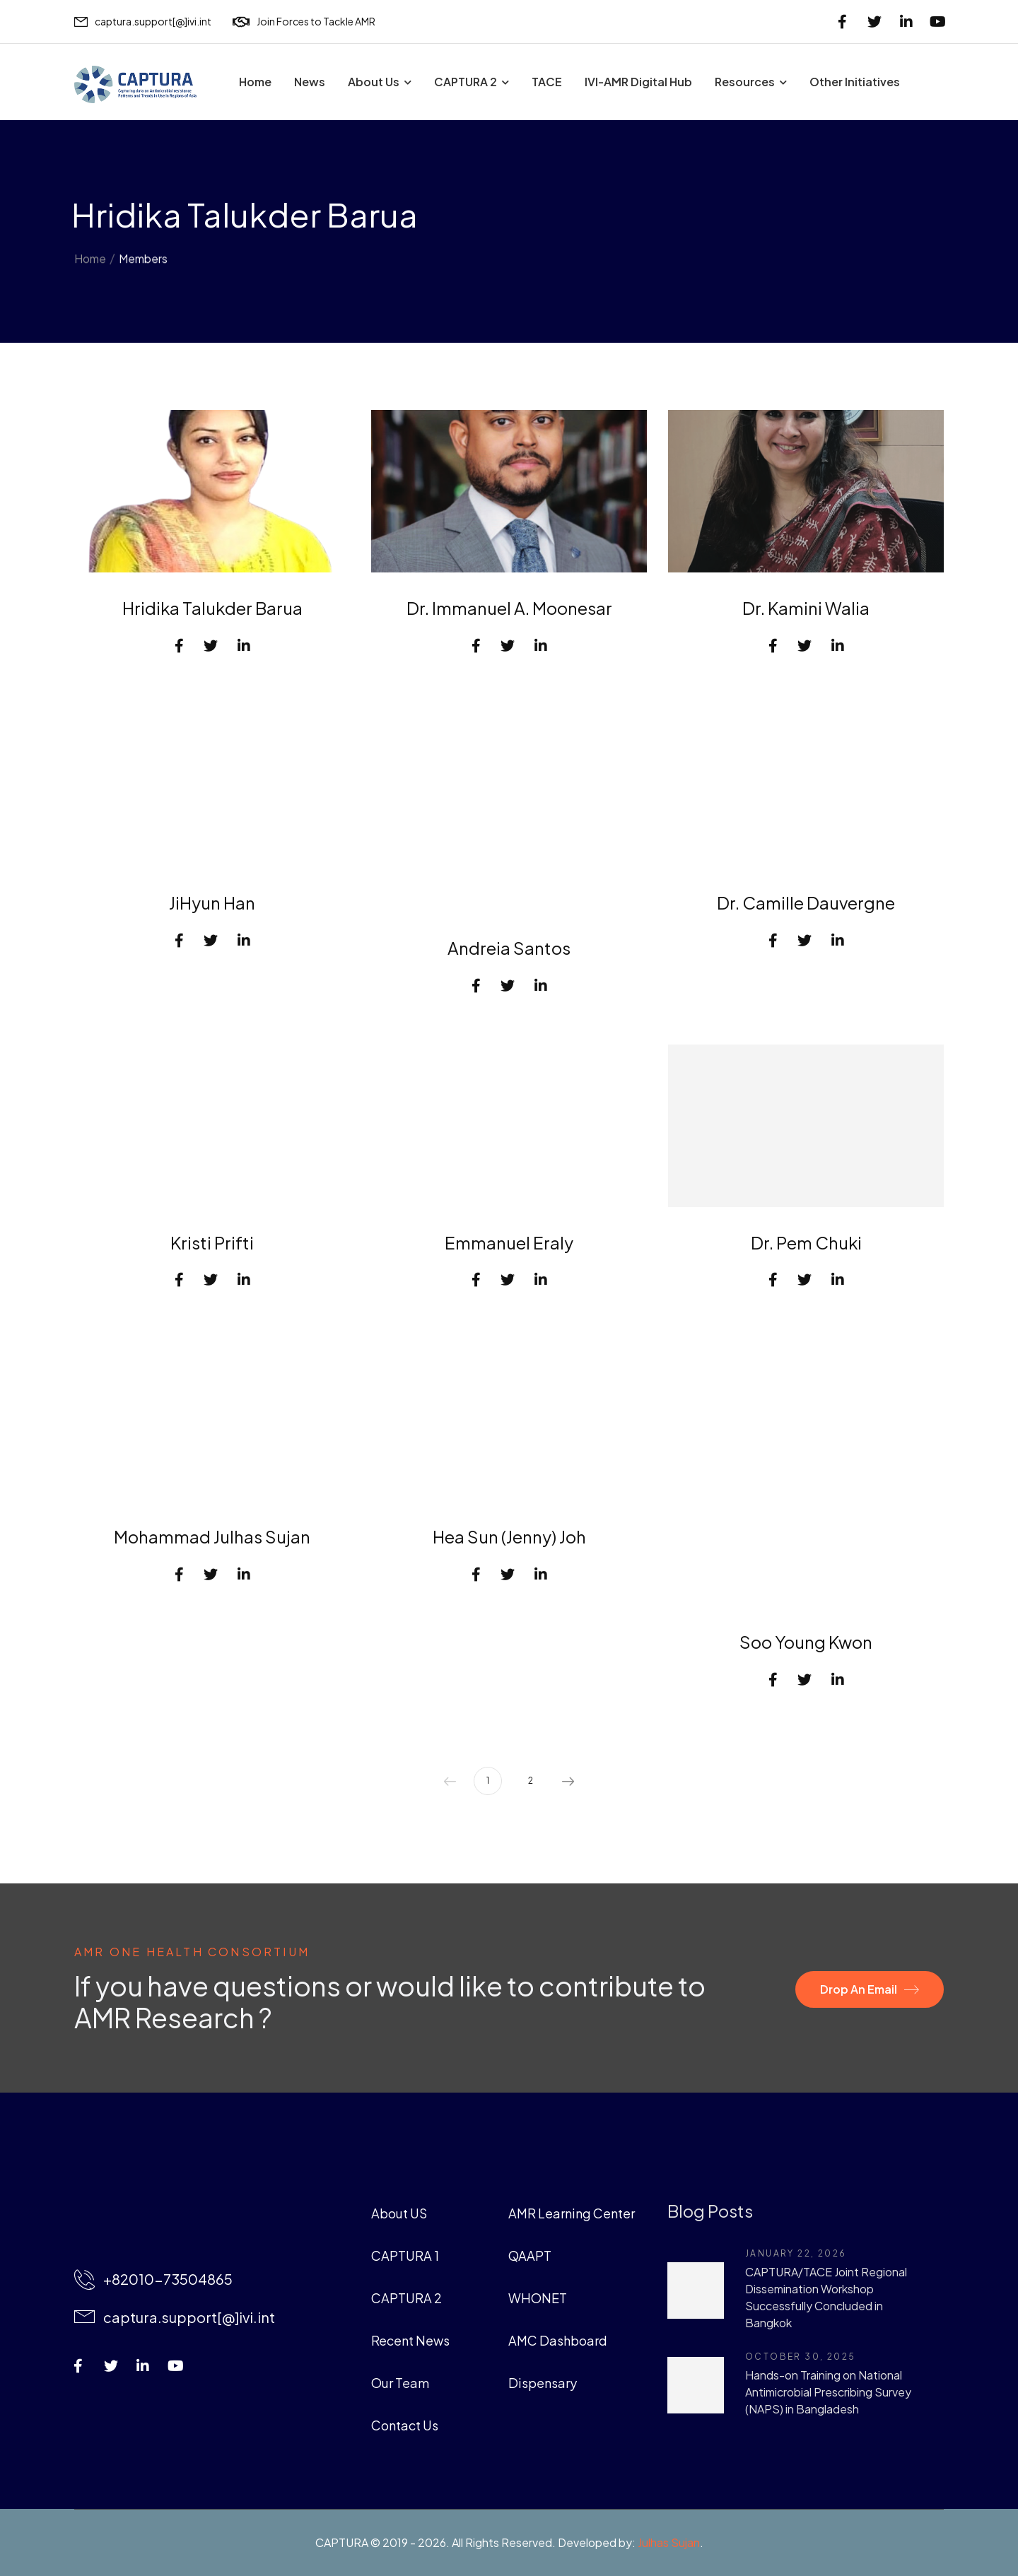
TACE (547, 81)
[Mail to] (142, 21)
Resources (745, 81)
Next (568, 1781)
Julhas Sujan (669, 2542)
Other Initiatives (854, 81)
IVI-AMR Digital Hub (638, 81)
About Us (373, 81)
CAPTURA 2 (465, 81)
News (309, 81)
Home (255, 81)
